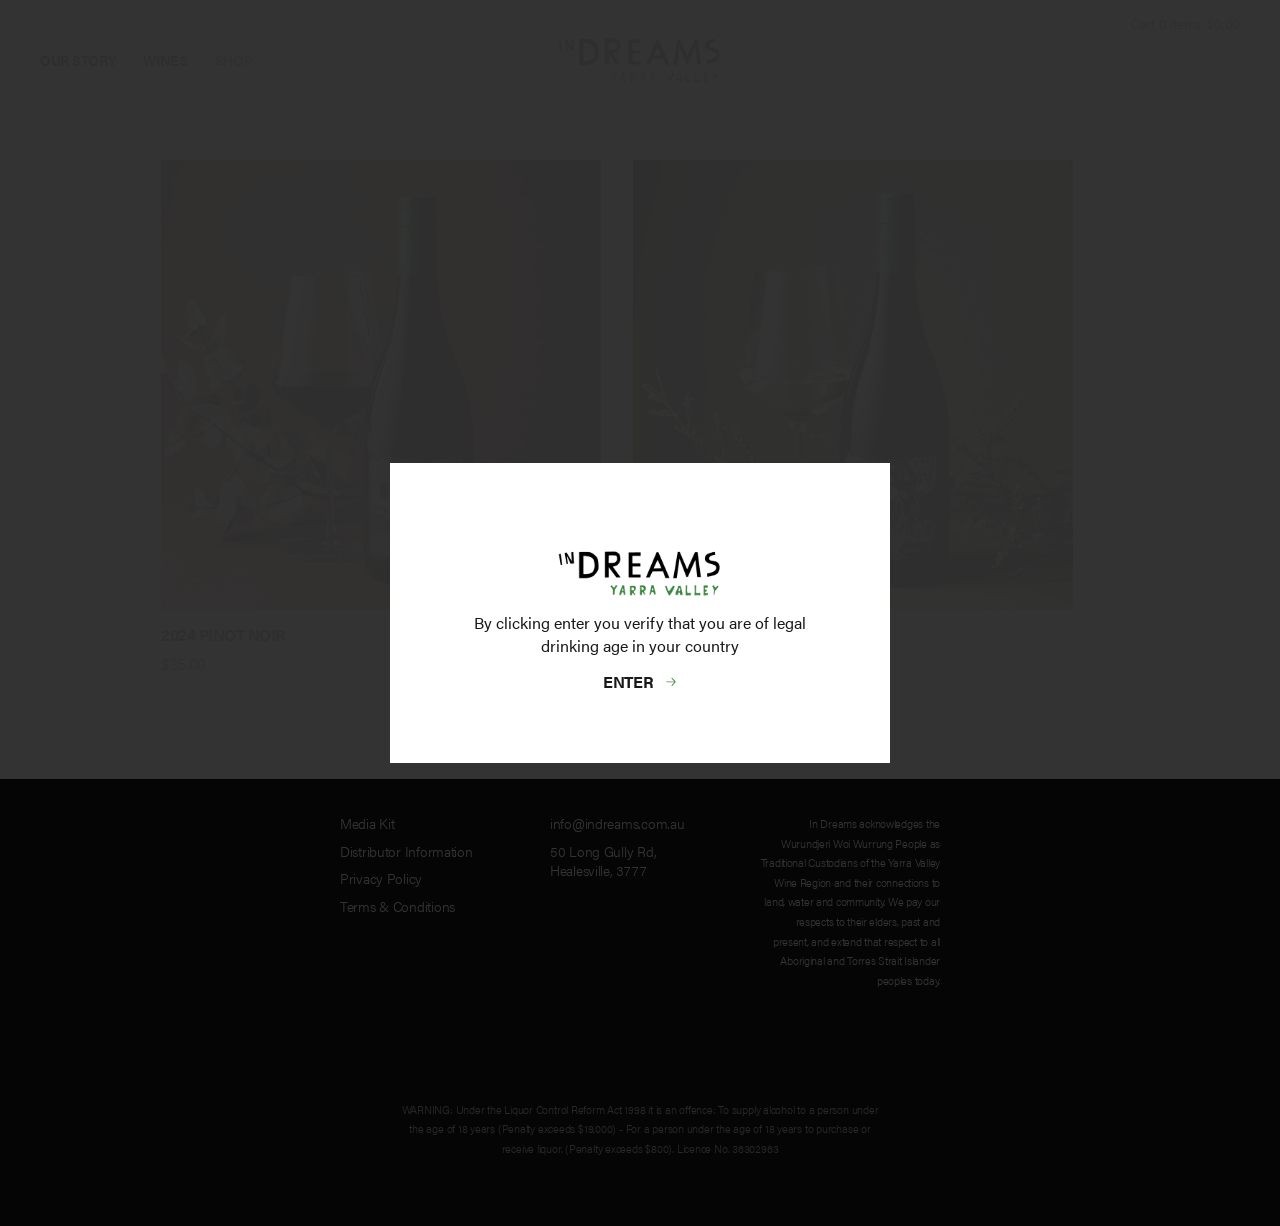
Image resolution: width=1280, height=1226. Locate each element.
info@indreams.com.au (617, 823)
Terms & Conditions (397, 906)
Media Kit (367, 823)
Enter (629, 681)
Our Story (78, 60)
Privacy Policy (381, 878)
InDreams (640, 60)
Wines (165, 60)
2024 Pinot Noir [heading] (223, 634)
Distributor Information (406, 851)
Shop (234, 60)
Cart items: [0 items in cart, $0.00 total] (1185, 23)
